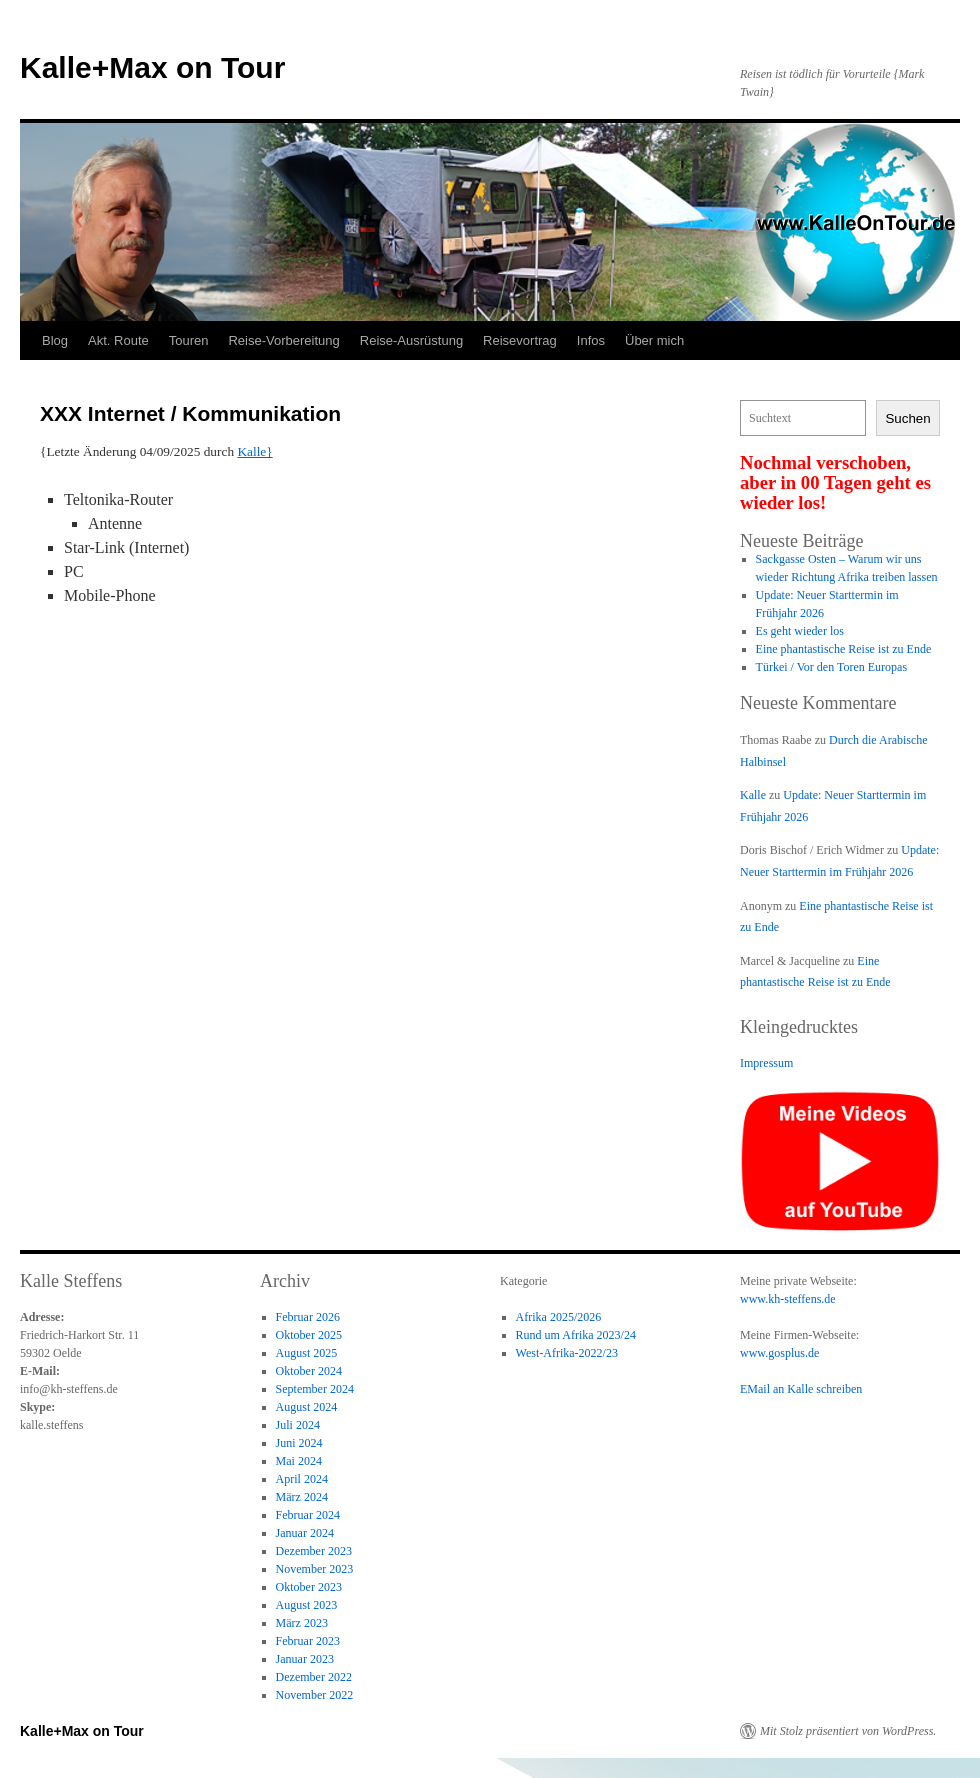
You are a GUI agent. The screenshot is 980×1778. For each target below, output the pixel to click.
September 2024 (315, 1389)
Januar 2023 (305, 1659)
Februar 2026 (308, 1317)
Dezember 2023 (314, 1551)
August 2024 (307, 1407)
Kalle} (254, 451)
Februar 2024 (308, 1515)
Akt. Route (118, 340)
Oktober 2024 (309, 1371)
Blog (55, 340)
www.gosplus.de (779, 1353)
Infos (591, 340)
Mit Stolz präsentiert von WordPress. (848, 1731)
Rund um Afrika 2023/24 (576, 1335)
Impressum (766, 1063)
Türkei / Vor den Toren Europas (831, 667)
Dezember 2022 (314, 1677)
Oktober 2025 (309, 1335)
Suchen (907, 418)
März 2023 (302, 1623)
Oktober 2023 (309, 1587)
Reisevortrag (520, 340)
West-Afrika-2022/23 (567, 1353)
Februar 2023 (308, 1641)
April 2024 (302, 1479)
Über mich (654, 340)
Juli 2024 (298, 1425)
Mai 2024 (299, 1461)
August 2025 (307, 1353)
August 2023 (307, 1605)
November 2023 (315, 1569)
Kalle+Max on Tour (152, 67)
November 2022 (315, 1695)
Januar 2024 (305, 1533)
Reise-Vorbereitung (283, 340)
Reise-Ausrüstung (411, 340)
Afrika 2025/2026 (559, 1317)
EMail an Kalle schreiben (801, 1389)
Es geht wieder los (800, 631)
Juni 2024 (299, 1443)
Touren (189, 340)
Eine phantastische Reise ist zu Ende (844, 649)
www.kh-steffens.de (788, 1299)
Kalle (753, 795)
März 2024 (302, 1497)
